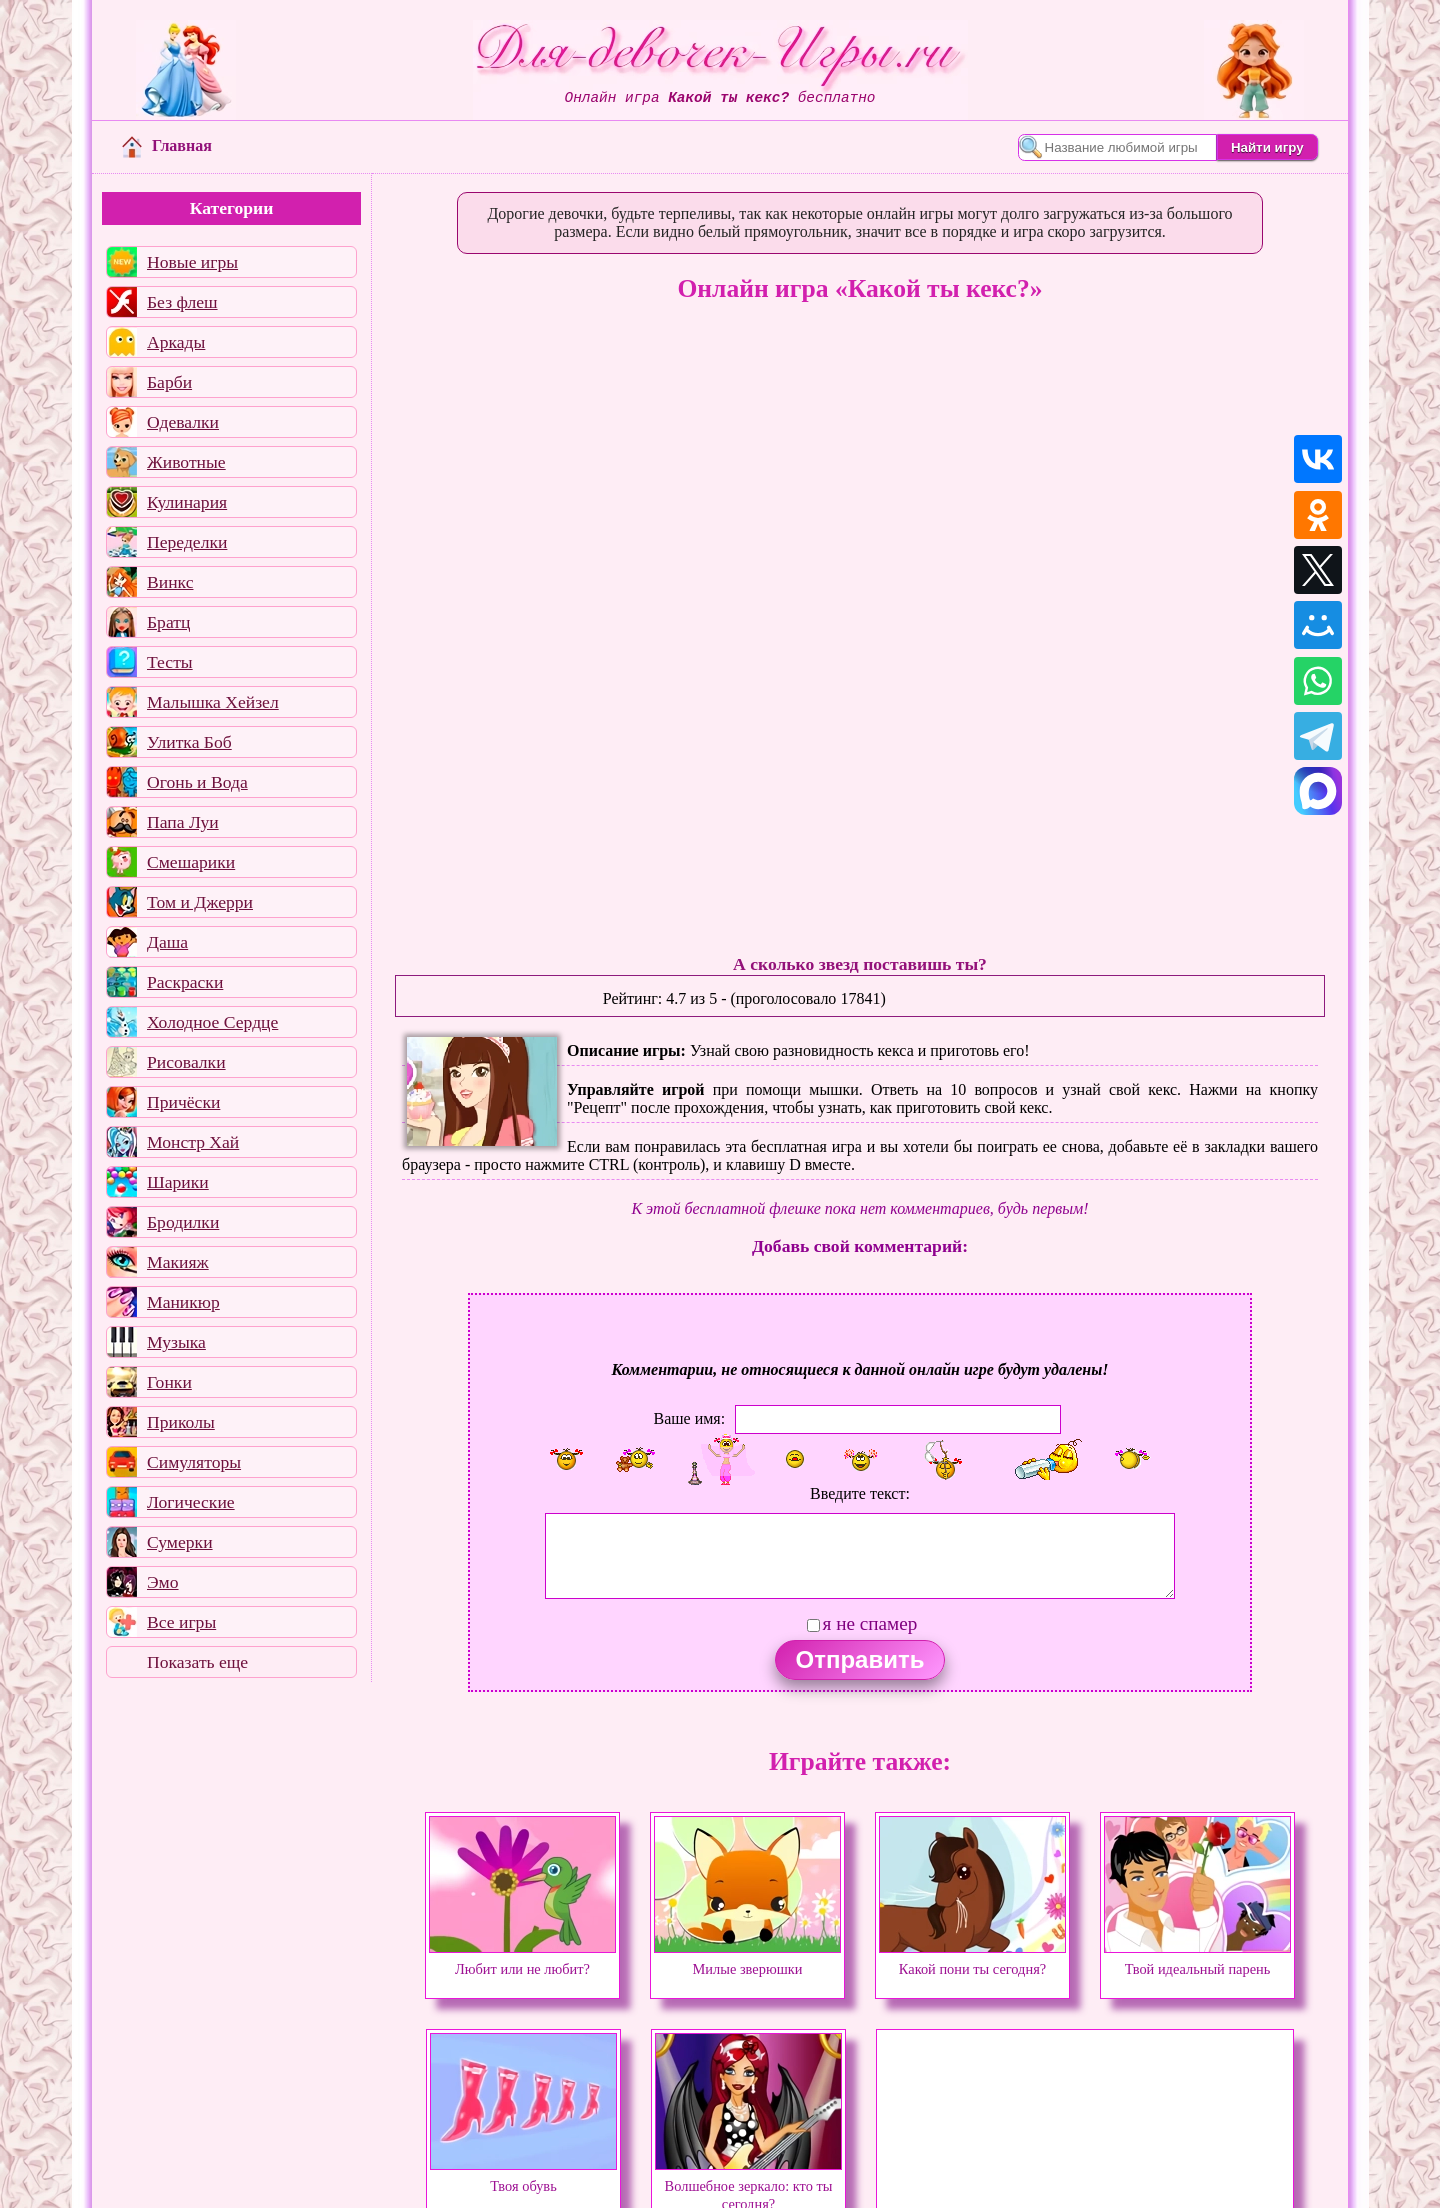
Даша (167, 942)
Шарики (178, 1182)
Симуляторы (194, 1462)
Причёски (183, 1102)
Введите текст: (860, 1493)
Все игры (181, 1622)
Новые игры (192, 262)
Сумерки (180, 1542)
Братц (168, 622)
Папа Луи (183, 822)
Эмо (163, 1582)
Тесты (170, 662)
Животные (186, 462)
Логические (191, 1502)
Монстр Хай (193, 1142)
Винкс (170, 582)
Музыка (176, 1342)
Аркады (176, 342)
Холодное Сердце (212, 1022)
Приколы (181, 1422)
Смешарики (191, 862)
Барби (169, 382)
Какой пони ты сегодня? (972, 1960)
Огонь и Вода (197, 782)
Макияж (178, 1262)
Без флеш (182, 302)
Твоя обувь (523, 2177)
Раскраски (185, 982)
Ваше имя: (689, 1417)
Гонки (169, 1382)
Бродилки (183, 1222)
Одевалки (183, 422)
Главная (167, 145)
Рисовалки (186, 1062)
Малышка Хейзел (213, 702)
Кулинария (187, 502)
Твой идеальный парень (1197, 1960)
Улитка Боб (189, 742)
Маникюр (183, 1302)
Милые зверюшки (747, 1960)
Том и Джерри (200, 902)
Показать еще (197, 1662)
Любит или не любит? (522, 1960)
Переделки (187, 542)
